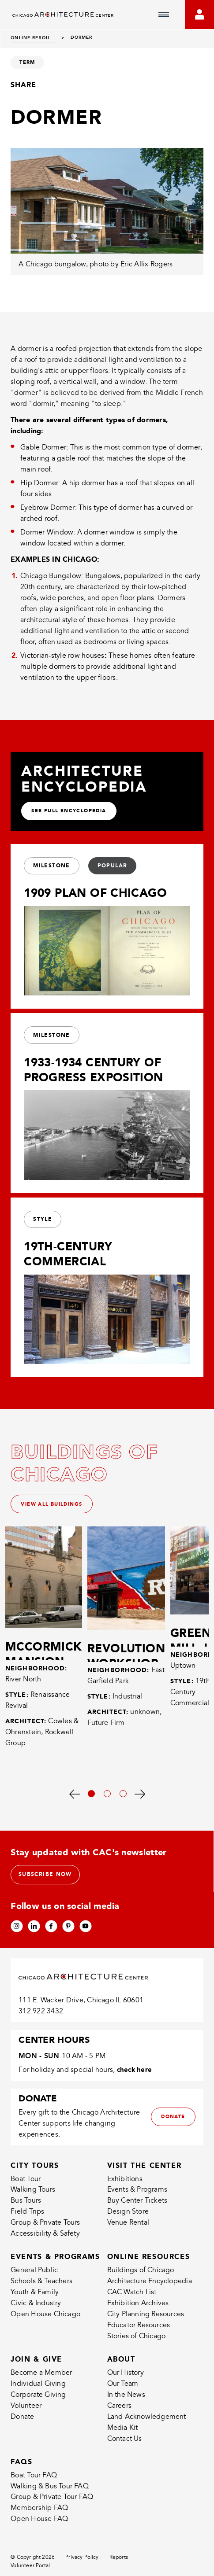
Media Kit (122, 2434)
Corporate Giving (38, 2401)
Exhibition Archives (138, 2310)
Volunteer (26, 2412)
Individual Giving (38, 2390)
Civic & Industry (36, 2310)
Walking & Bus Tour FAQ (50, 2493)
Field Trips (27, 2219)
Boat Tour (26, 2186)
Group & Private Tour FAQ (52, 2504)
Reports (118, 2564)
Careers (119, 2412)
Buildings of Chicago (140, 2277)
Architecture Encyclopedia (149, 2288)
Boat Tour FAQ (34, 2482)
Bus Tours (26, 2208)
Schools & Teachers (41, 2288)
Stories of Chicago (136, 2343)
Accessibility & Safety (45, 2241)
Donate (22, 2423)
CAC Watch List (132, 2299)
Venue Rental (128, 2230)
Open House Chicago (45, 2321)
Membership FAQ (39, 2515)
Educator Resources (138, 2332)
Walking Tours (33, 2197)
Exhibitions (125, 2186)
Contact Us (124, 2445)
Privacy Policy (82, 2564)
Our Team (123, 2390)
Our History (125, 2379)
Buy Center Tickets (137, 2208)
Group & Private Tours (45, 2230)
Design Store (128, 2219)
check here (135, 2076)
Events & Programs (137, 2197)
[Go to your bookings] (199, 14)
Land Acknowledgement (146, 2423)
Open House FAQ (39, 2526)
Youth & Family (35, 2299)
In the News (126, 2401)
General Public (34, 2277)
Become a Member (41, 2379)
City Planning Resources (145, 2321)
